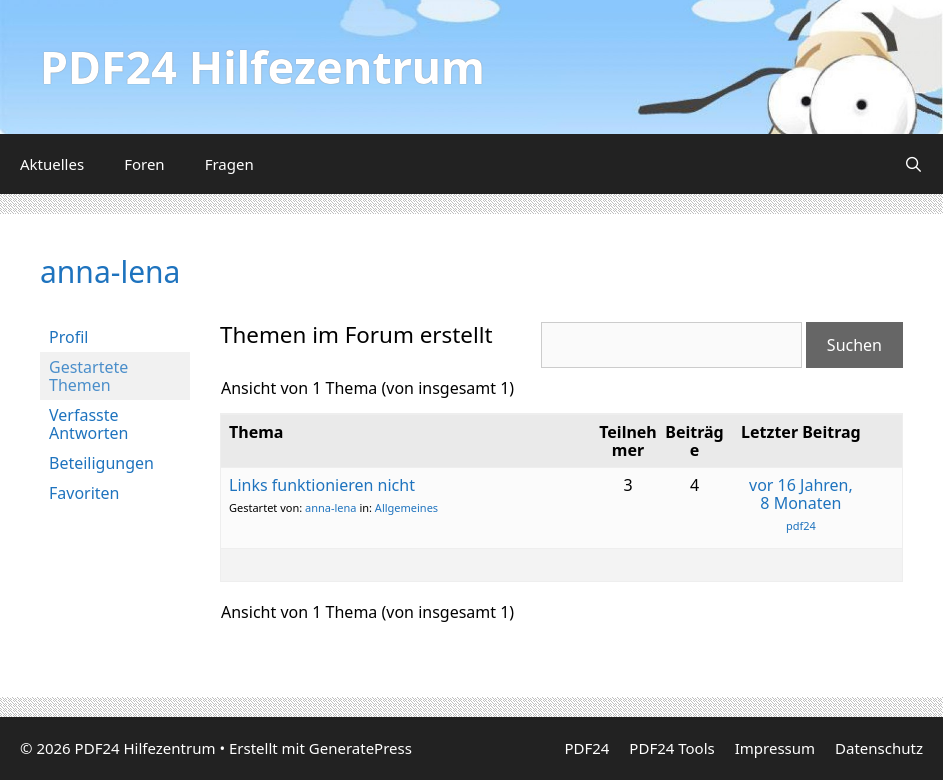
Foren (144, 164)
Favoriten (84, 493)
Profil (68, 337)
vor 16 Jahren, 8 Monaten (801, 494)
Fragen (229, 164)
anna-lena (110, 271)
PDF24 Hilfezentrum (262, 66)
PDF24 (586, 748)
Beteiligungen (101, 463)
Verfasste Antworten (88, 424)
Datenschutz (879, 748)
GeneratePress (360, 748)
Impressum (775, 748)
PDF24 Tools (671, 748)
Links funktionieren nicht (322, 485)
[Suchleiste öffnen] (913, 164)
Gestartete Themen (88, 376)
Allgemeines (406, 507)
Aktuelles (52, 164)
